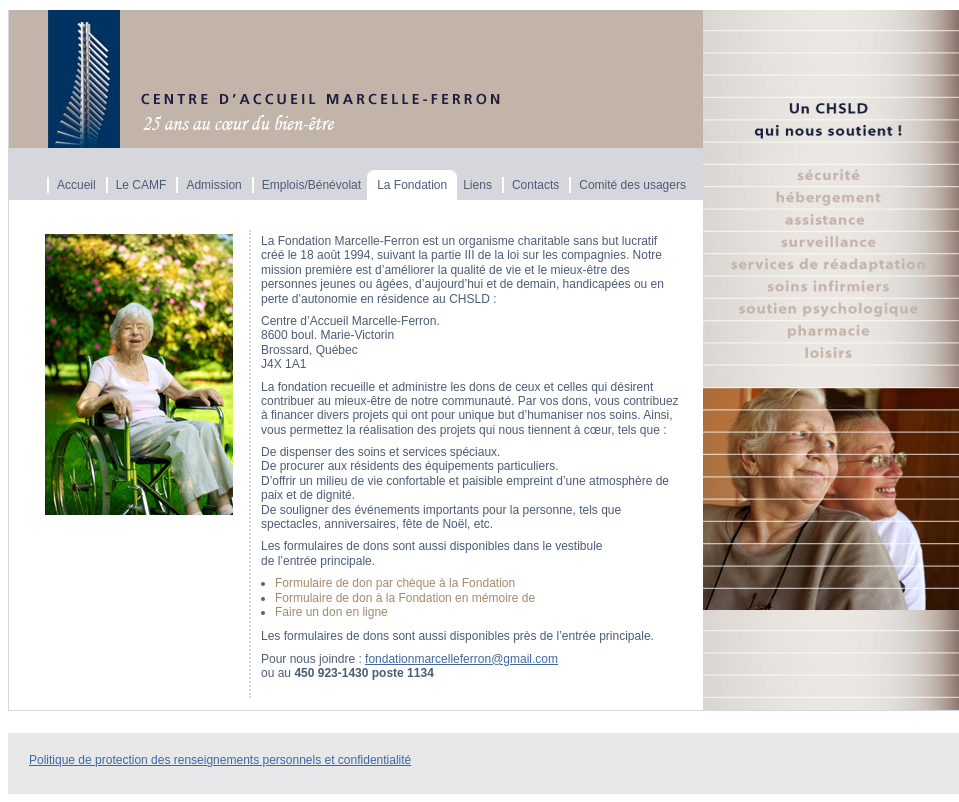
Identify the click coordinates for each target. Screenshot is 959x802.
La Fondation (412, 185)
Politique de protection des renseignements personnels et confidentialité (220, 760)
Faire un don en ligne (331, 612)
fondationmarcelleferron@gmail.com (461, 659)
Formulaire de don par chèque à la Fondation (395, 583)
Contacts (535, 185)
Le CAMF (141, 185)
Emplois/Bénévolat (311, 185)
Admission (213, 185)
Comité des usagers (632, 185)
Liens (477, 185)
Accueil (76, 185)
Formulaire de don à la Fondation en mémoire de (405, 598)
